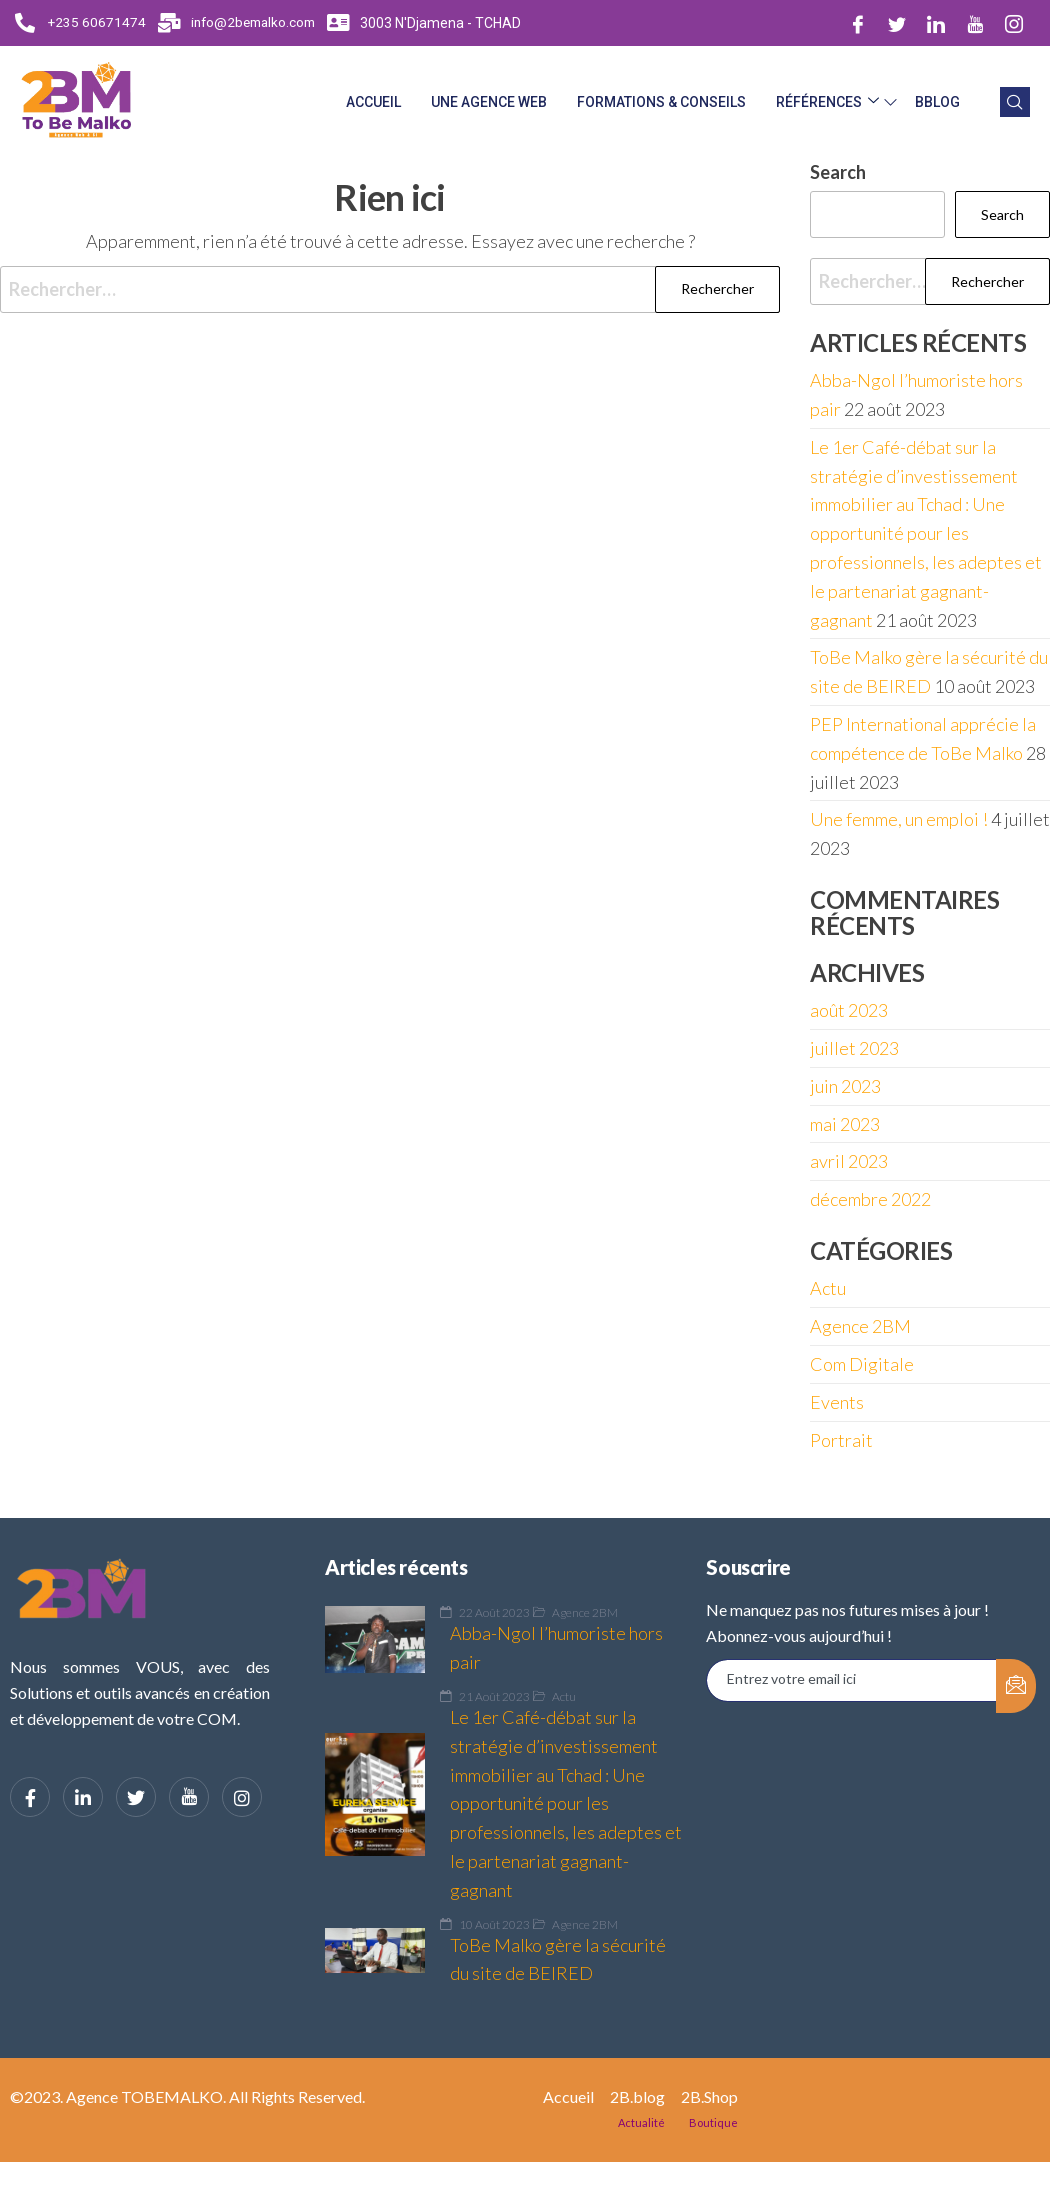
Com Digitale (862, 1364)
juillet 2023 (854, 1048)
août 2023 (849, 1010)
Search (838, 172)
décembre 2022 (870, 1199)
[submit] (1016, 1686)
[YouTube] (189, 1797)
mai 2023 (845, 1124)
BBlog (937, 102)
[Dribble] (975, 23)
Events (837, 1402)
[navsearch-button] (1015, 102)
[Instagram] (1014, 23)
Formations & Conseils (661, 102)
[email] (852, 1680)
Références (827, 102)
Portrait (841, 1440)
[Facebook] (858, 23)
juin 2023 (845, 1086)
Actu (828, 1288)
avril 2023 (849, 1161)
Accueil (373, 102)
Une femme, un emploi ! (899, 819)
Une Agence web (489, 102)
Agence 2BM (860, 1326)
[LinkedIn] (936, 23)
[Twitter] (897, 23)
